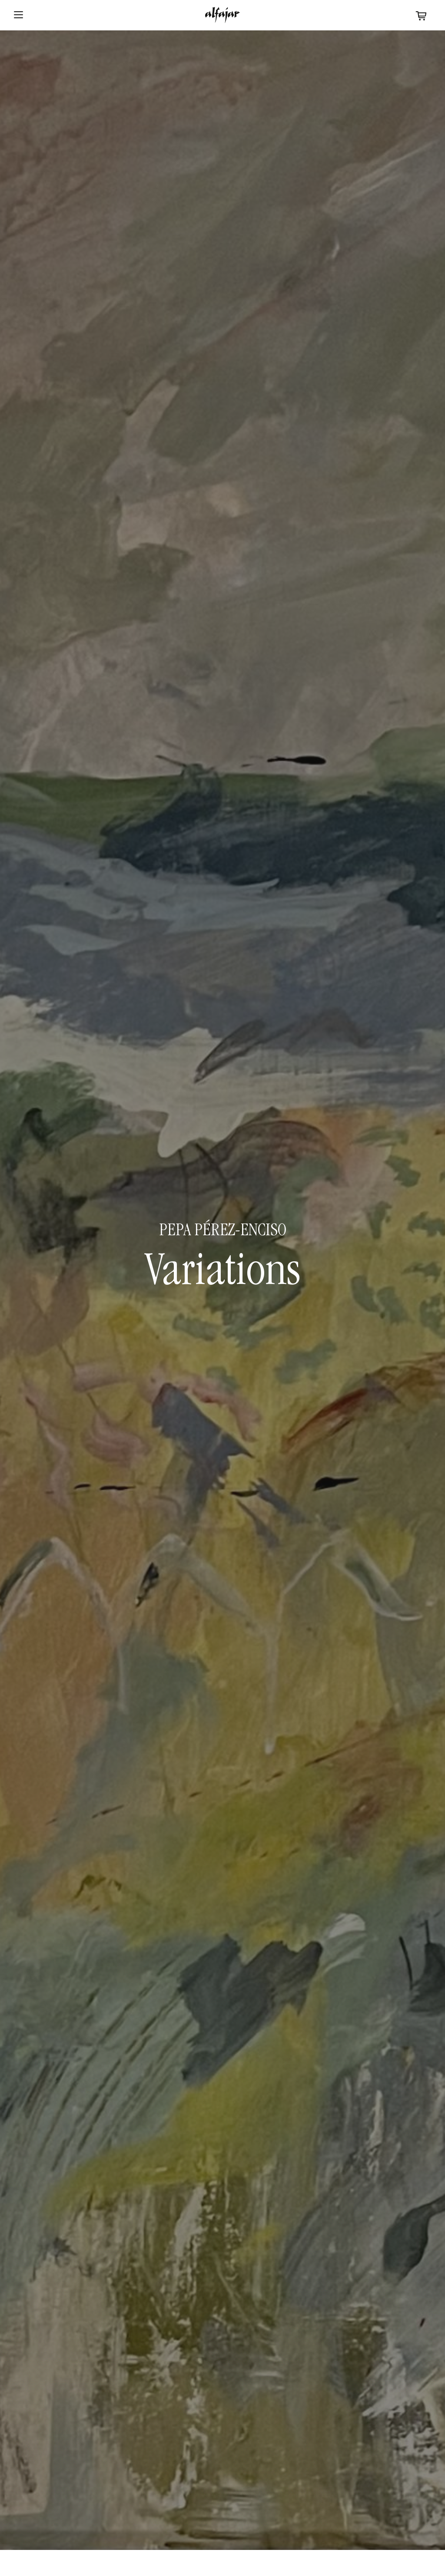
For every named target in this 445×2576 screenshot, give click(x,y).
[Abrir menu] (18, 15)
